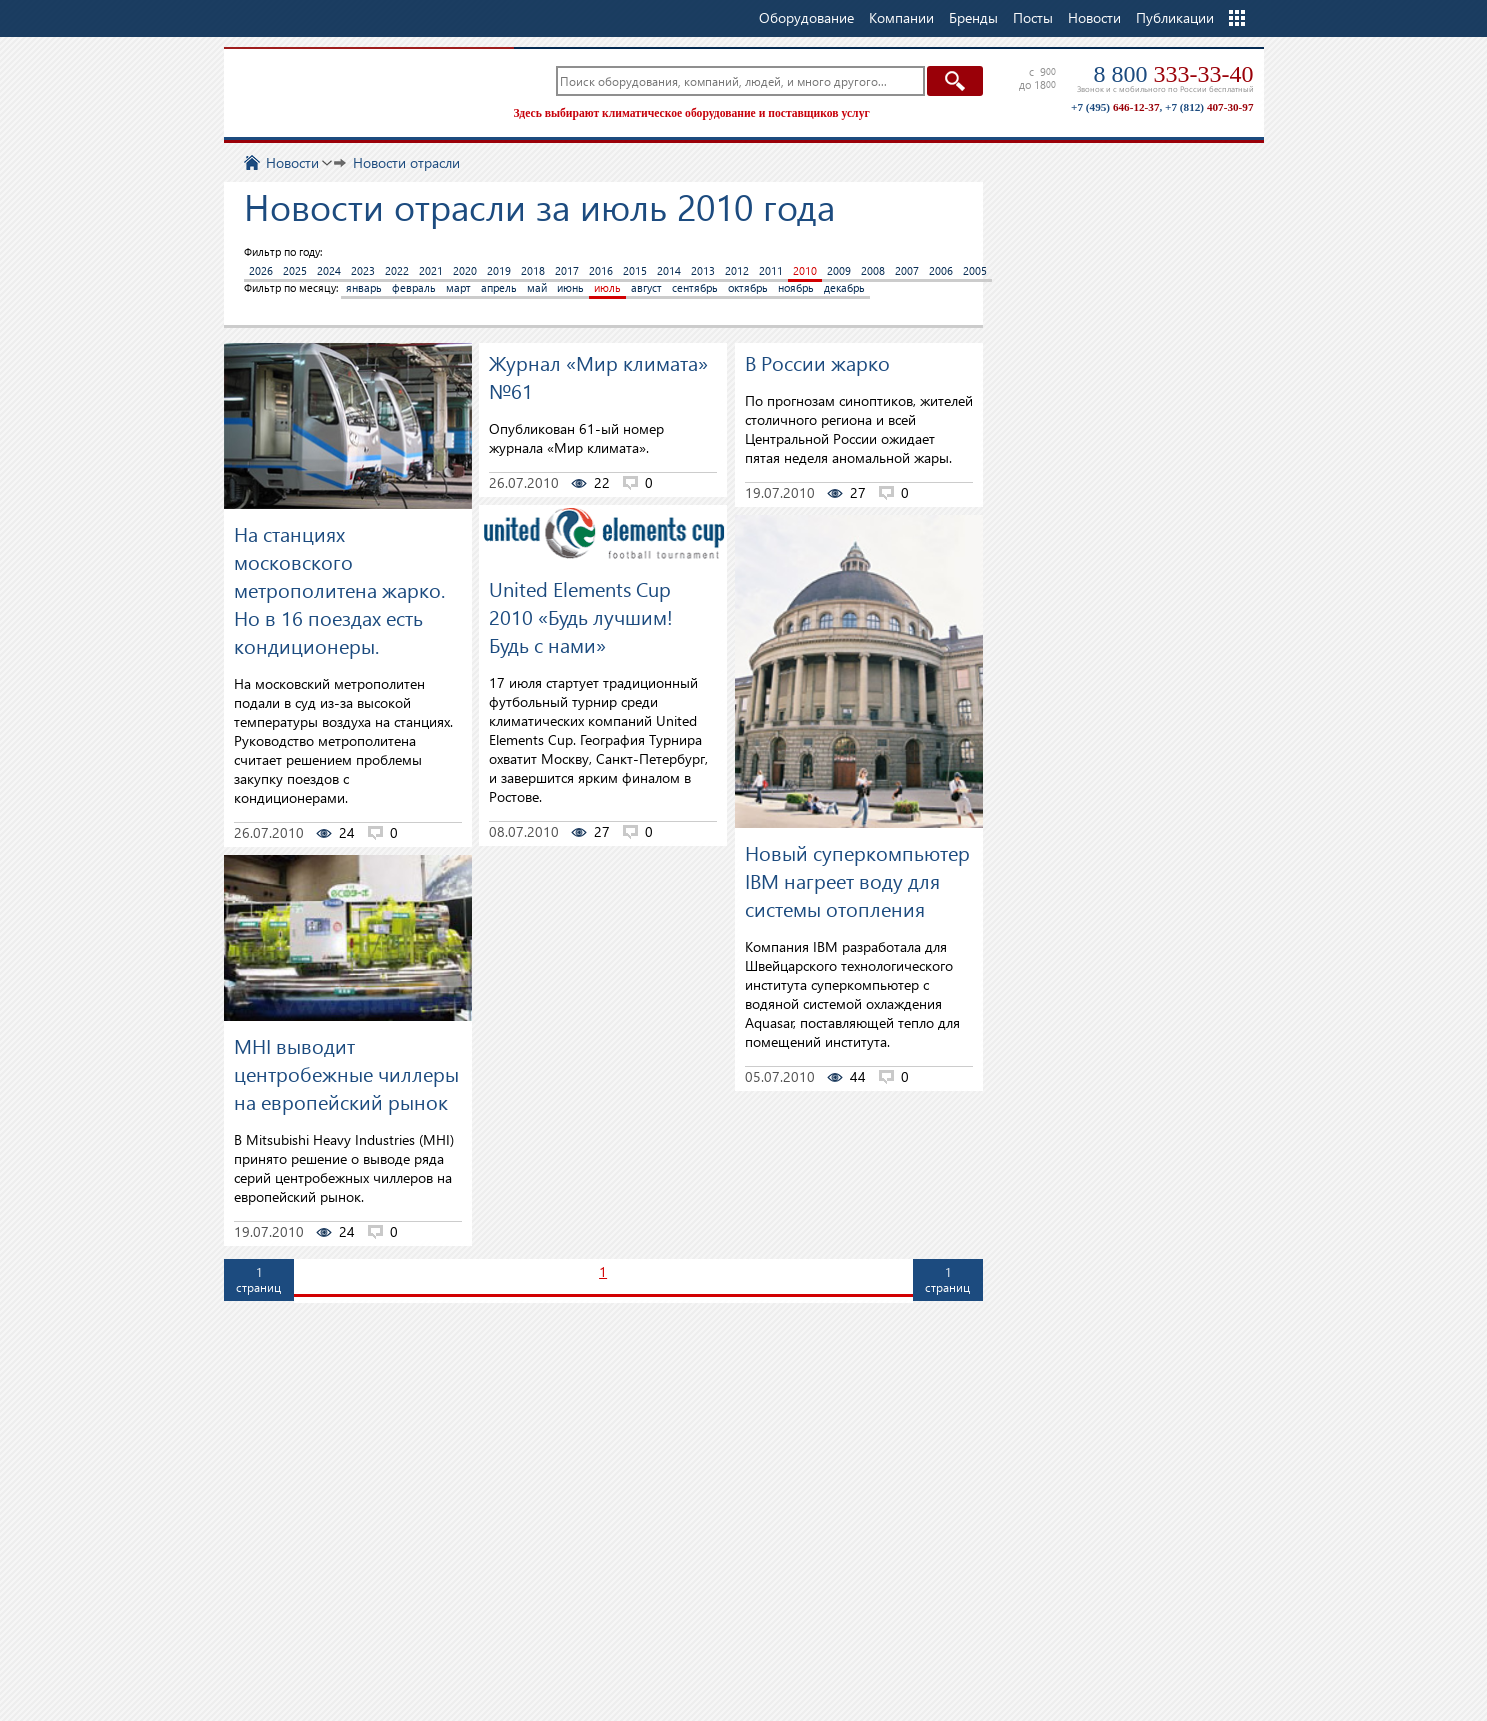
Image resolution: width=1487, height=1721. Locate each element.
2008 (873, 270)
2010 (805, 270)
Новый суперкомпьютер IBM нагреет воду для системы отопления (857, 880)
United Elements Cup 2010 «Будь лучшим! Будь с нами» (581, 616)
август (646, 287)
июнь (570, 287)
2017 (567, 270)
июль (607, 287)
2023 (363, 270)
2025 (295, 270)
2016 (601, 270)
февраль (414, 287)
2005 (975, 270)
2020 (465, 270)
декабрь (844, 287)
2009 (839, 270)
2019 (499, 270)
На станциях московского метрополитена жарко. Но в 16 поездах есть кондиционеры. (339, 589)
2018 (533, 270)
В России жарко (817, 362)
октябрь (748, 287)
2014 (669, 270)
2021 (431, 270)
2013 (703, 270)
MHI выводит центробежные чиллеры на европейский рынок (346, 1073)
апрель (499, 287)
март (458, 287)
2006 (941, 270)
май (537, 287)
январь (364, 287)
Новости (1094, 17)
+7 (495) (1115, 107)
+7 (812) (1209, 107)
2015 (635, 270)
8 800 (1174, 74)
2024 (329, 270)
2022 (397, 270)
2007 (907, 270)
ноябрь (796, 287)
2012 (737, 270)
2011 (771, 270)
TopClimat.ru (364, 90)
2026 (261, 270)
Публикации (1175, 17)
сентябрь (695, 287)
